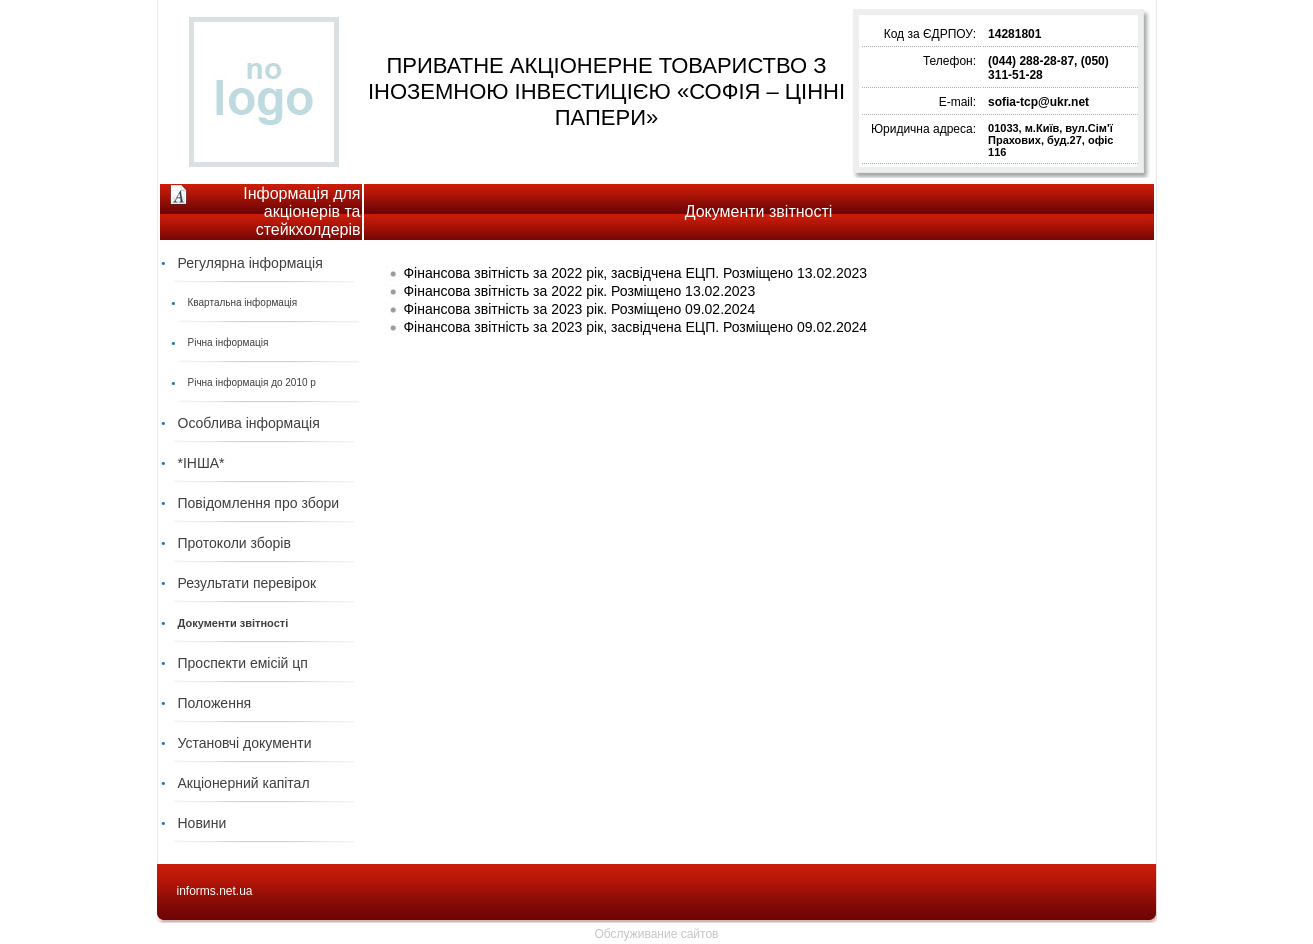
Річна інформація (228, 342)
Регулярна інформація (250, 263)
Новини (202, 823)
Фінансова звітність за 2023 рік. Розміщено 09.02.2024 (579, 309)
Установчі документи (245, 743)
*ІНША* (201, 463)
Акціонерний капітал (244, 783)
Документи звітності (233, 623)
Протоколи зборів (234, 543)
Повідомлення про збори (259, 503)
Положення (215, 703)
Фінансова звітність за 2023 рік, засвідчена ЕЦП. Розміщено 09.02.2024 (635, 327)
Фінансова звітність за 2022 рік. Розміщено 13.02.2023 (579, 291)
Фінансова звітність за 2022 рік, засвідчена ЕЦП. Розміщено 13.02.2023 (635, 273)
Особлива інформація (249, 423)
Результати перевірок (247, 583)
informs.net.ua (215, 891)
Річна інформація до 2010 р (252, 382)
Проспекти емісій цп (243, 663)
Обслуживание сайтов (657, 934)
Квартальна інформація (243, 302)
